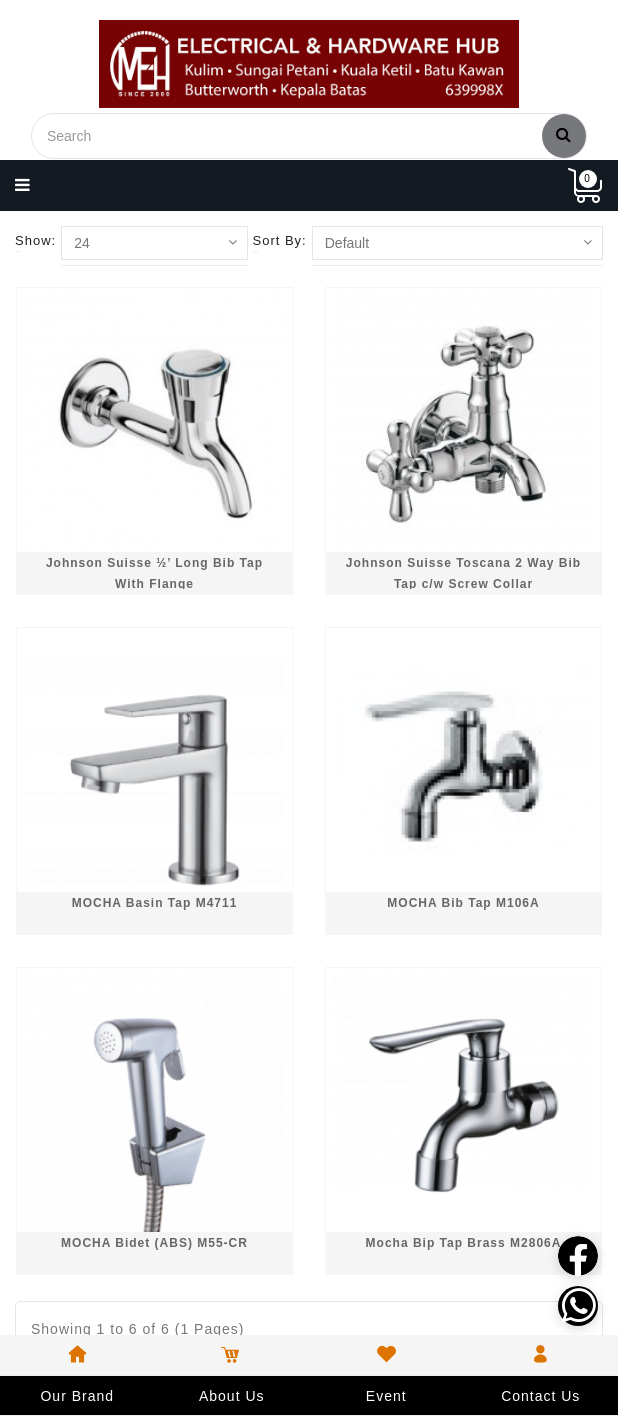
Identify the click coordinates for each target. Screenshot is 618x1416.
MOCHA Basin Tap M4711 (155, 903)
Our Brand (77, 1396)
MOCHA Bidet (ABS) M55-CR (154, 1243)
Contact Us (540, 1396)
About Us (232, 1396)
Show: (35, 240)
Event (386, 1396)
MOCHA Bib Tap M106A (463, 903)
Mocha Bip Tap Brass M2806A (464, 1243)
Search (564, 134)
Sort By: (280, 240)
